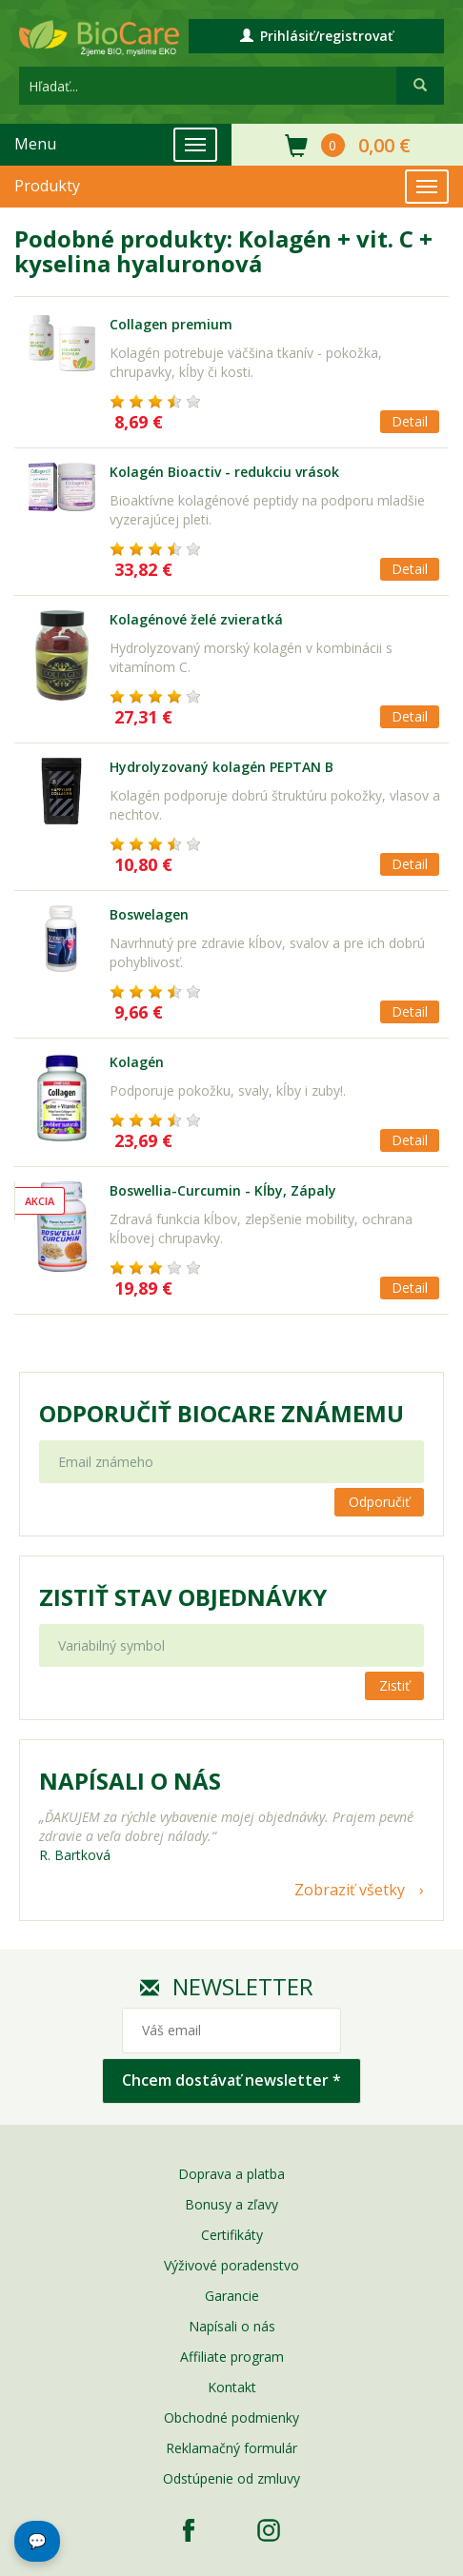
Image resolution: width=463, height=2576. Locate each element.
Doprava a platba (231, 2174)
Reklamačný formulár (231, 2448)
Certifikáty (232, 2235)
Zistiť (394, 1685)
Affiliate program (232, 2357)
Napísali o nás (232, 2326)
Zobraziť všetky (349, 1889)
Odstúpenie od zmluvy (231, 2478)
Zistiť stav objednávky (183, 1597)
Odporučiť (379, 1502)
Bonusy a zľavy (231, 2204)
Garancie (232, 2296)
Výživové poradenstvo (231, 2265)
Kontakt (232, 2387)
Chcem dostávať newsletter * (231, 2080)
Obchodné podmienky (231, 2417)
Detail (410, 421)
